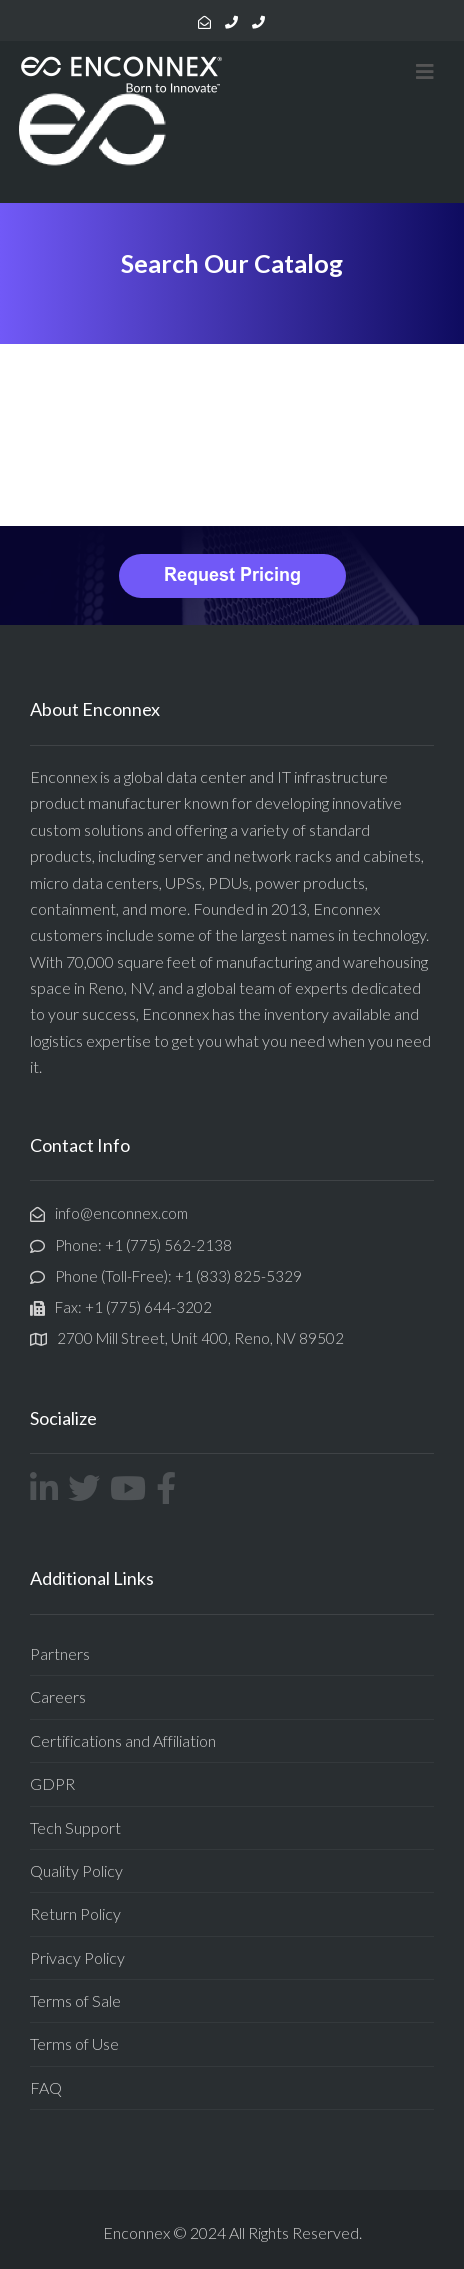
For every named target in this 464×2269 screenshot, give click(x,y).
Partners (60, 1653)
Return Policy (75, 1913)
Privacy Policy (77, 1957)
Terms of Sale (75, 2000)
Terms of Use (74, 2043)
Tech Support (75, 1827)
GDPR (52, 1783)
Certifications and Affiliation (123, 1740)
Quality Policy (76, 1870)
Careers (58, 1696)
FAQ (46, 2087)
